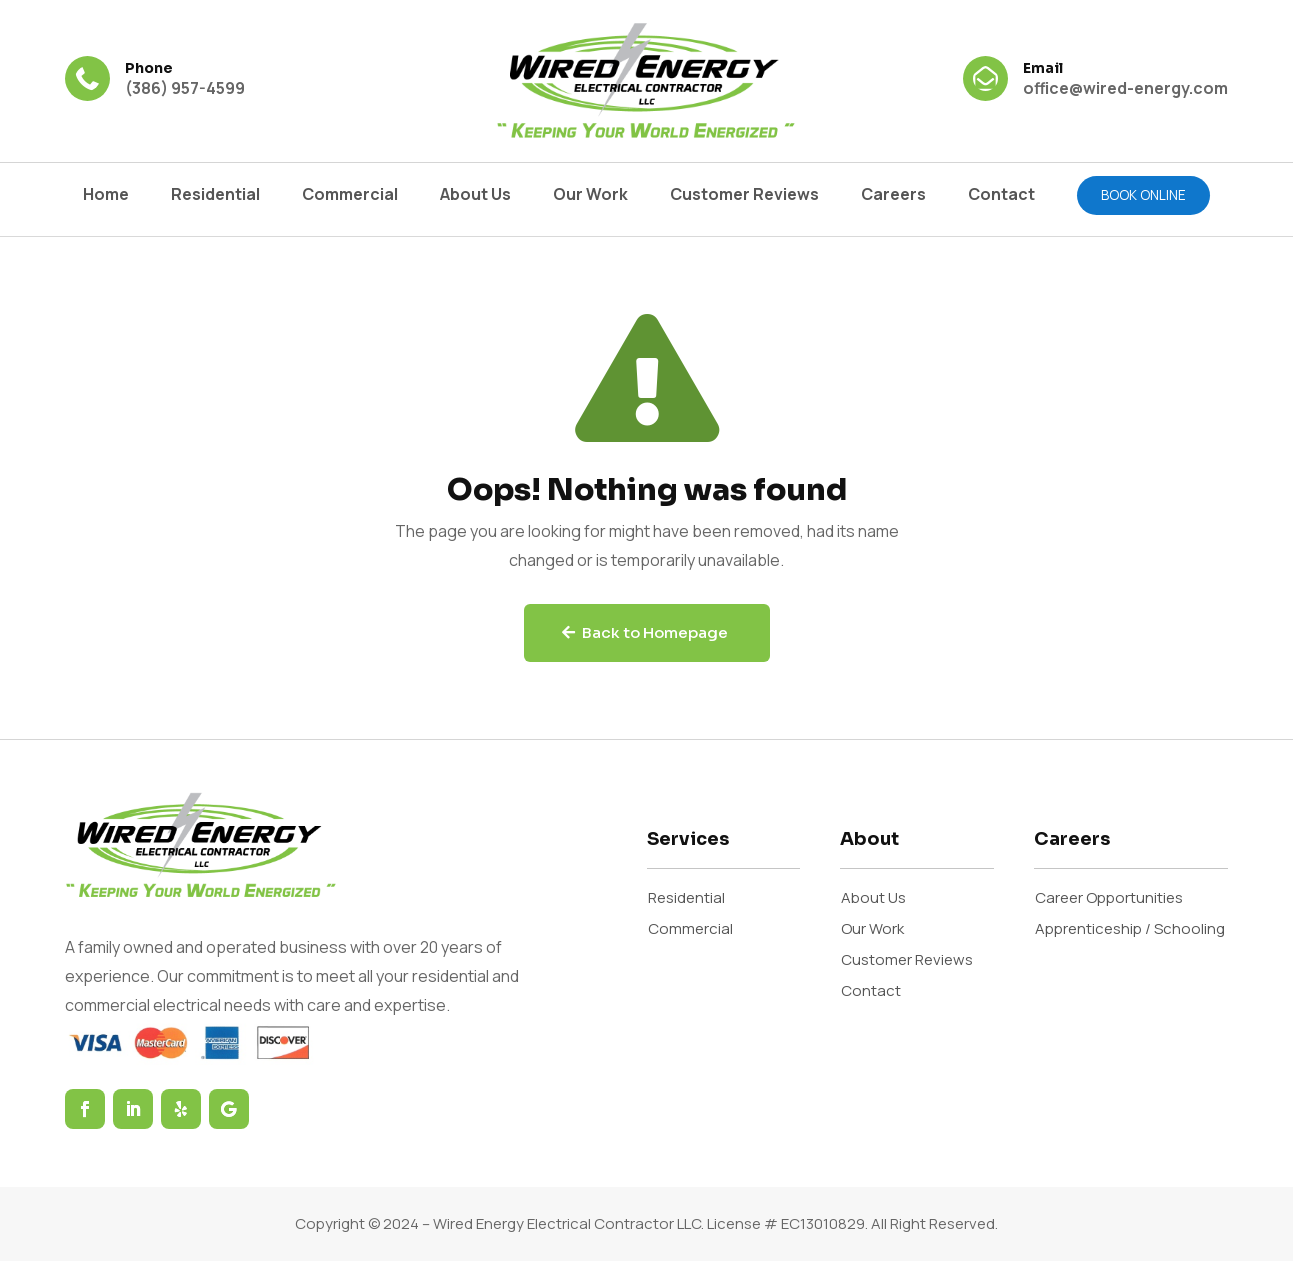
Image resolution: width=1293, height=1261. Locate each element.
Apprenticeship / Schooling (1130, 928)
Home (106, 196)
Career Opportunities (1109, 897)
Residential (215, 196)
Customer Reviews (744, 196)
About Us (475, 196)
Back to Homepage (655, 632)
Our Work (590, 196)
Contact (1001, 196)
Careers (893, 196)
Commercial (350, 196)
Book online (1143, 195)
